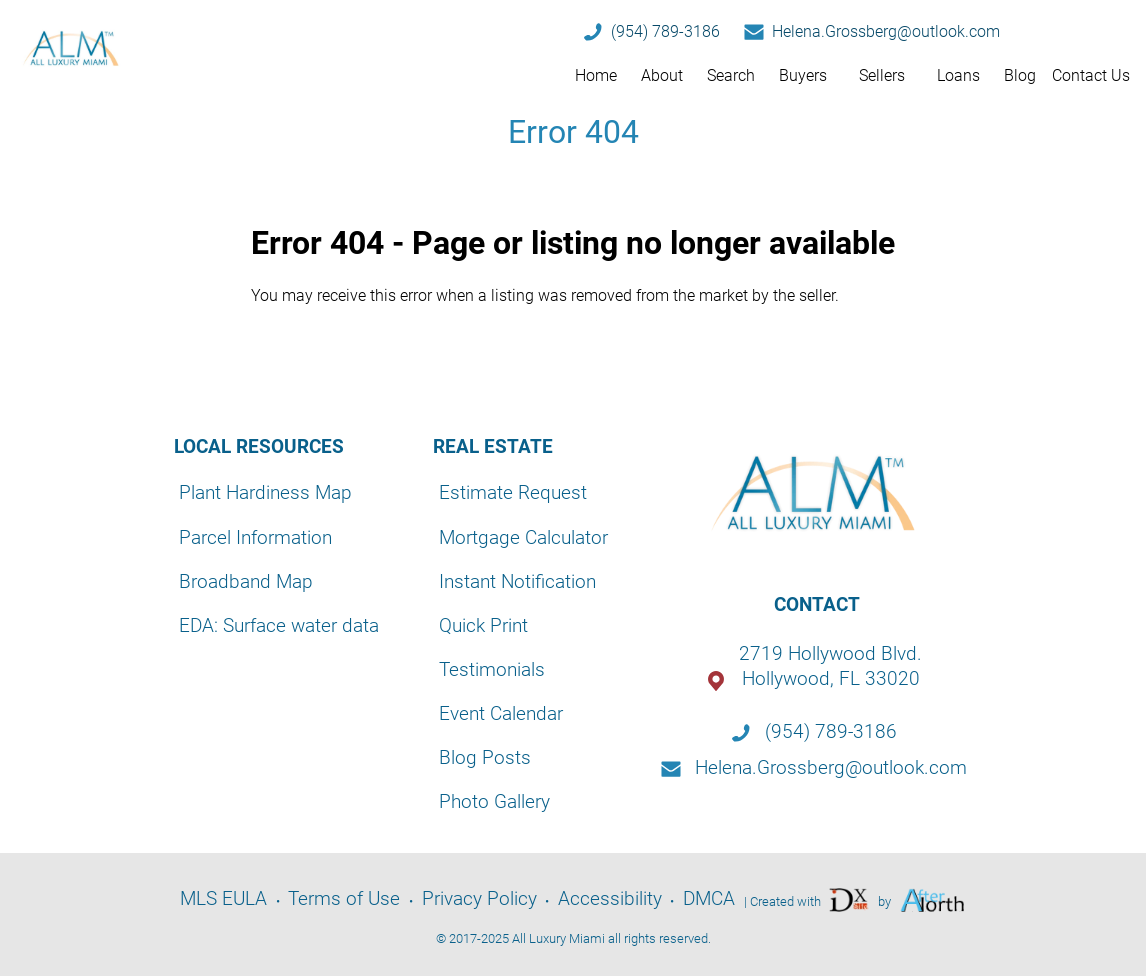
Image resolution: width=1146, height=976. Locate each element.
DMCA (709, 898)
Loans (958, 75)
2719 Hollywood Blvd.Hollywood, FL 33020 (830, 666)
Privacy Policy (479, 898)
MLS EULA (223, 898)
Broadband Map (246, 581)
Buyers (803, 75)
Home (596, 75)
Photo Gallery (494, 801)
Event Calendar (501, 713)
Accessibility (610, 898)
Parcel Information (255, 537)
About (662, 75)
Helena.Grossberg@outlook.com (886, 31)
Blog (1020, 75)
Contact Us (1091, 75)
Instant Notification (517, 581)
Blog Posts (485, 757)
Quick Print (483, 625)
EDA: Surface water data (279, 625)
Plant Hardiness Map (265, 492)
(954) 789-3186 (665, 31)
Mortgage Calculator (523, 537)
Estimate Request (513, 492)
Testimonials (492, 669)
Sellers (882, 75)
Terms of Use (344, 898)
